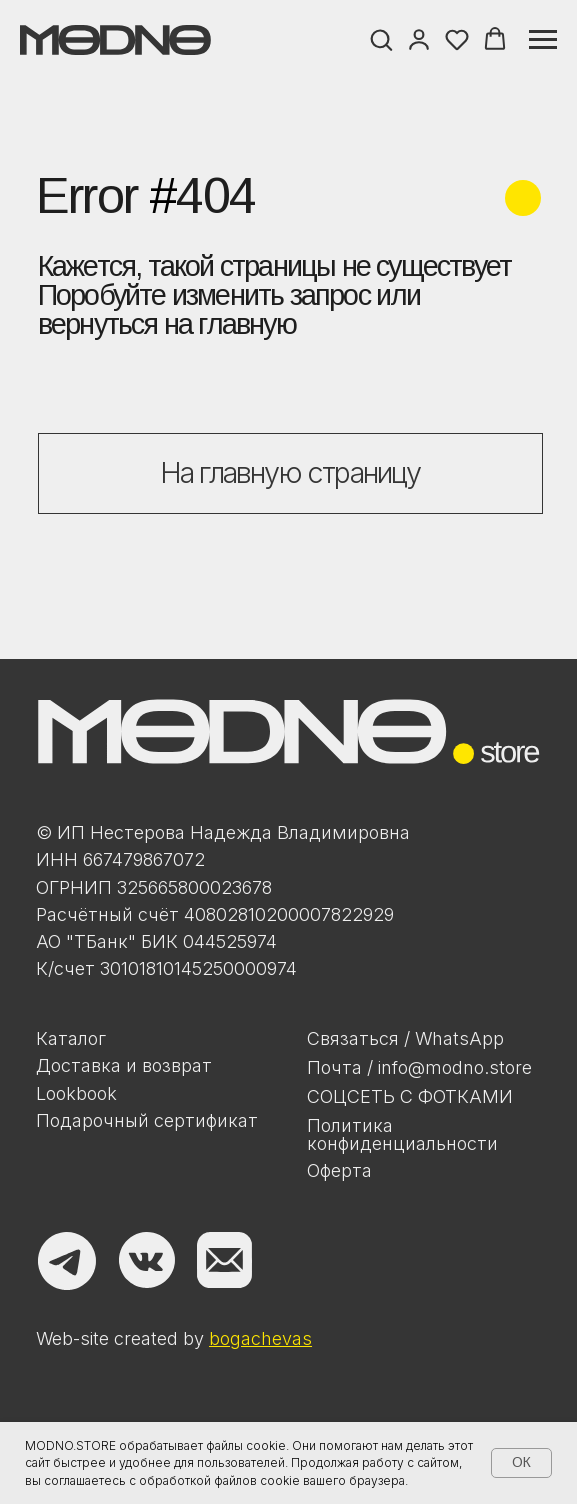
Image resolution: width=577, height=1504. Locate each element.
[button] (381, 39)
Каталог (71, 1038)
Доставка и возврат (124, 1065)
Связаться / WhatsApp (405, 1038)
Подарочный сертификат (147, 1120)
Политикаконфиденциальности (402, 1134)
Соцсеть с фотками (410, 1096)
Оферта (339, 1170)
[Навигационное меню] (543, 40)
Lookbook (76, 1093)
